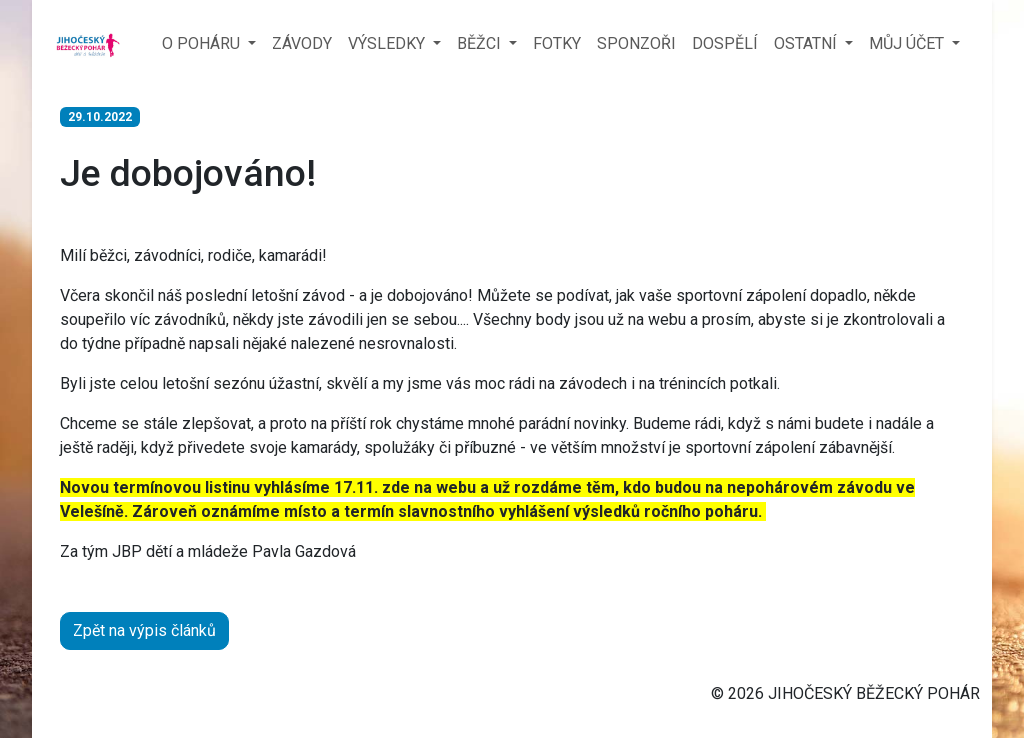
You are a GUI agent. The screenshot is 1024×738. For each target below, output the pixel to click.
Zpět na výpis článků (144, 630)
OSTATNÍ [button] (807, 43)
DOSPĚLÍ (725, 43)
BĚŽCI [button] (481, 43)
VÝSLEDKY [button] (388, 43)
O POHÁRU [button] (203, 43)
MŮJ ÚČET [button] (908, 43)
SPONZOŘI (636, 43)
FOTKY (557, 43)
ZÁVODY (302, 43)
